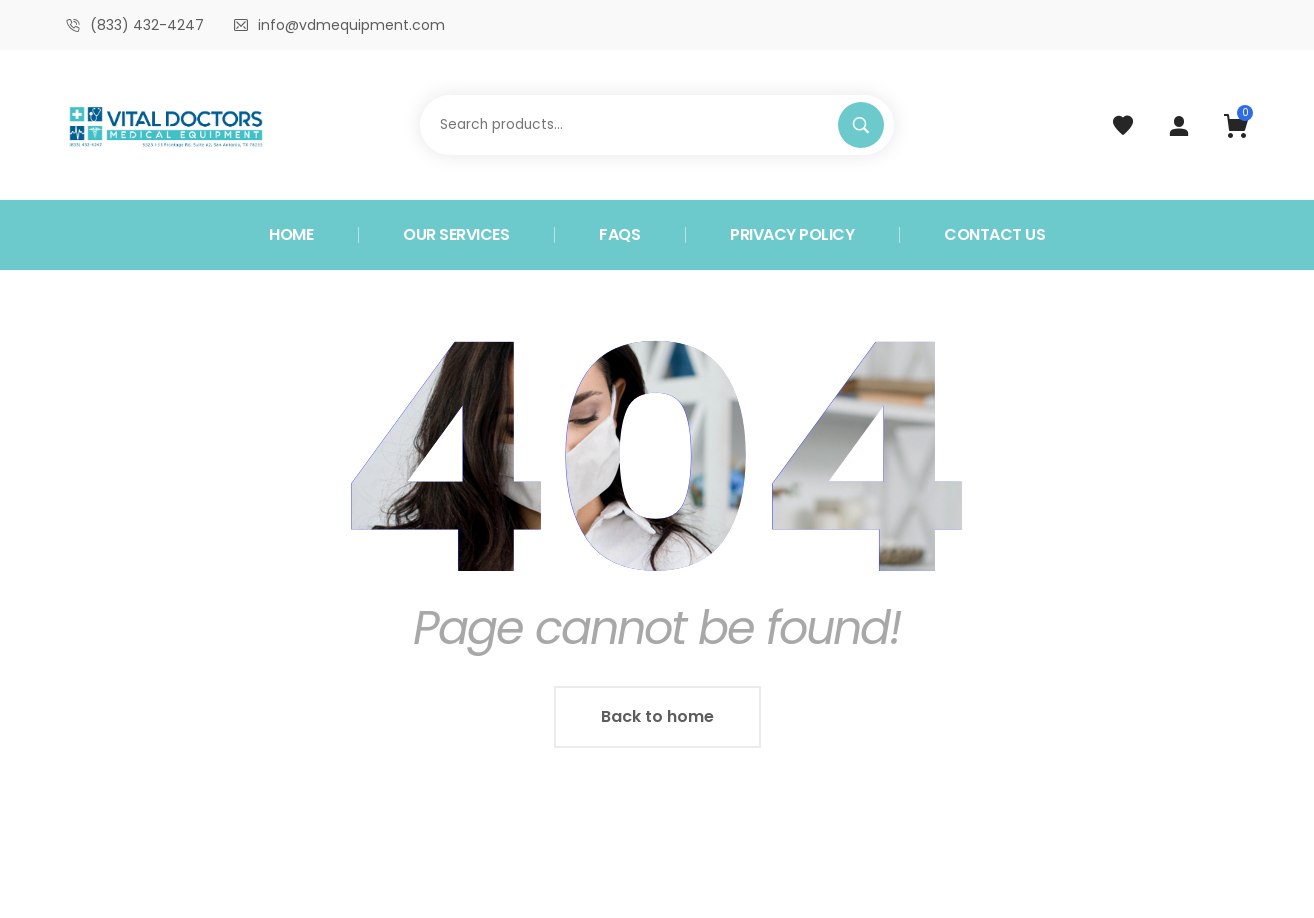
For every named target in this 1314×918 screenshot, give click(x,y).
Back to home (657, 716)
